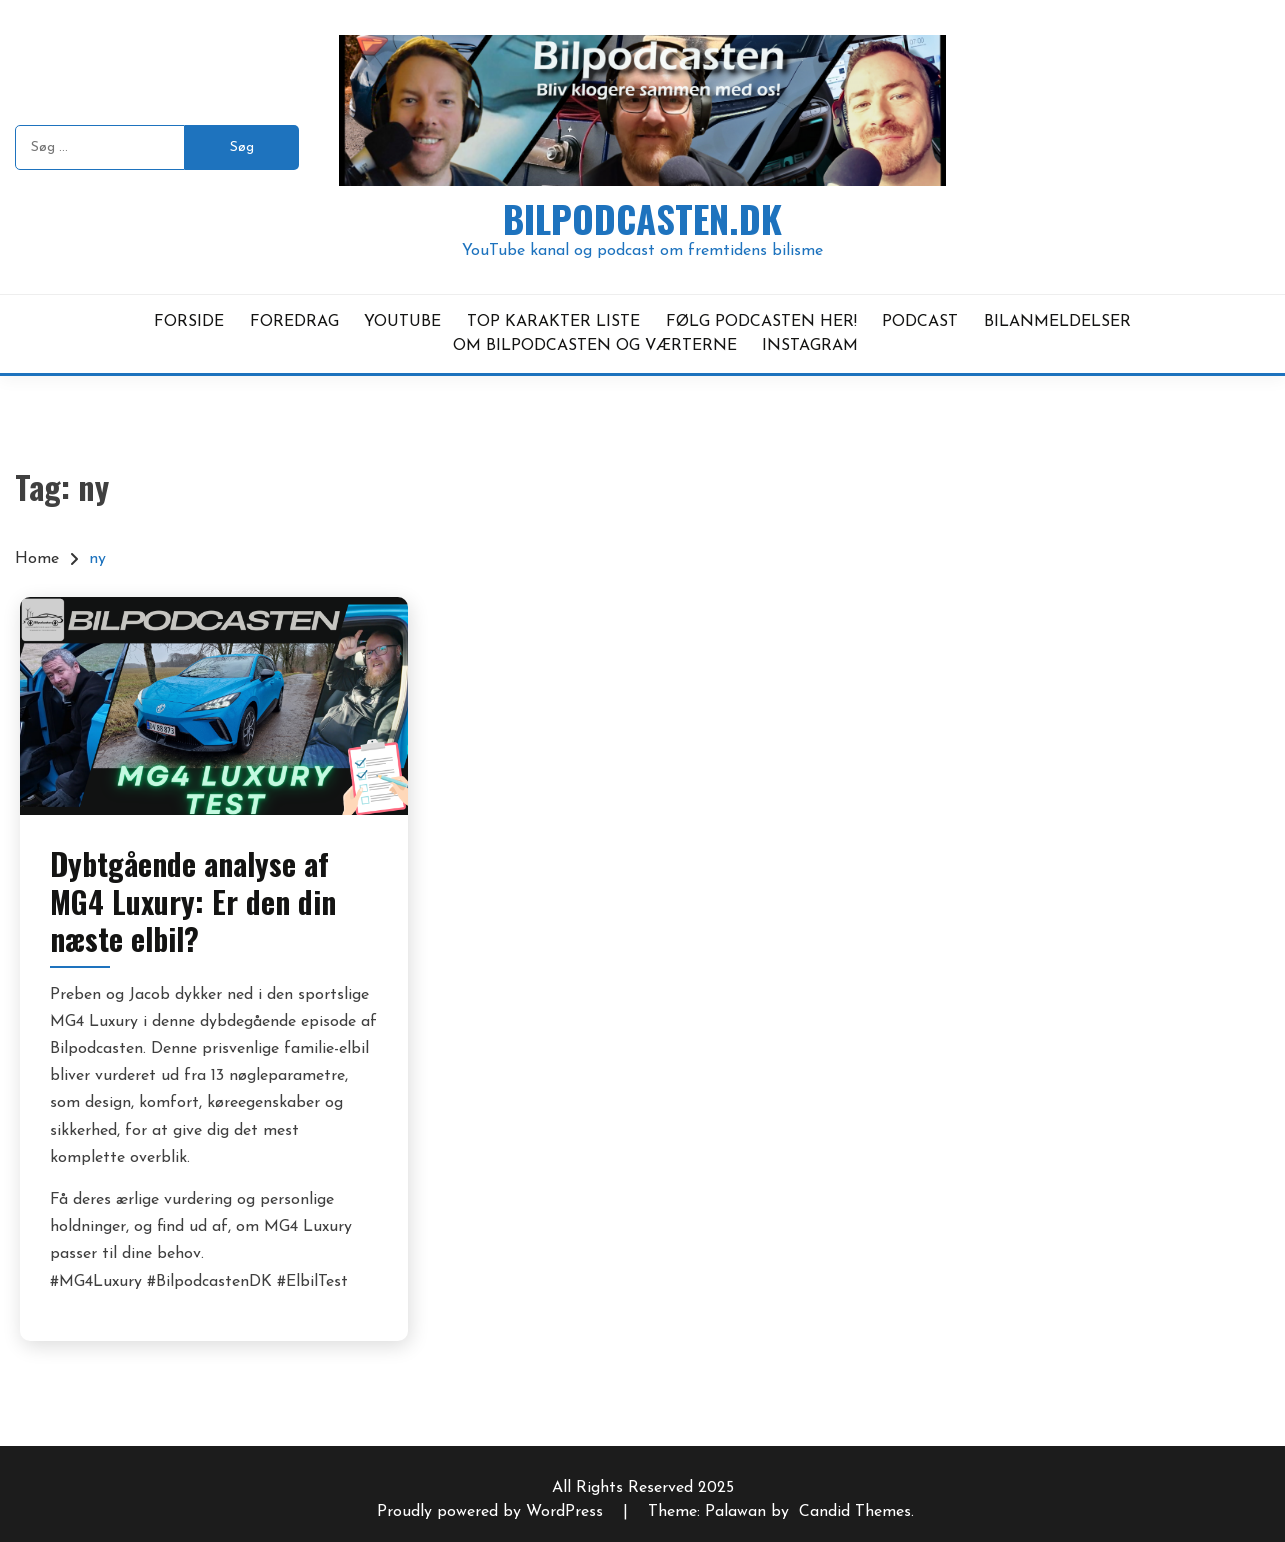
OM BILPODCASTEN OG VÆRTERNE (595, 346)
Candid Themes (855, 1512)
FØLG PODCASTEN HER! (761, 322)
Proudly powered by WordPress (492, 1512)
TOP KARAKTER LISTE (553, 322)
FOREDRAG (294, 322)
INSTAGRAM (810, 346)
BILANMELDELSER (1057, 322)
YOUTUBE (402, 322)
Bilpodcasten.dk (642, 218)
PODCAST (920, 322)
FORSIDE (189, 322)
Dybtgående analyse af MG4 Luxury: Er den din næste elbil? (193, 901)
